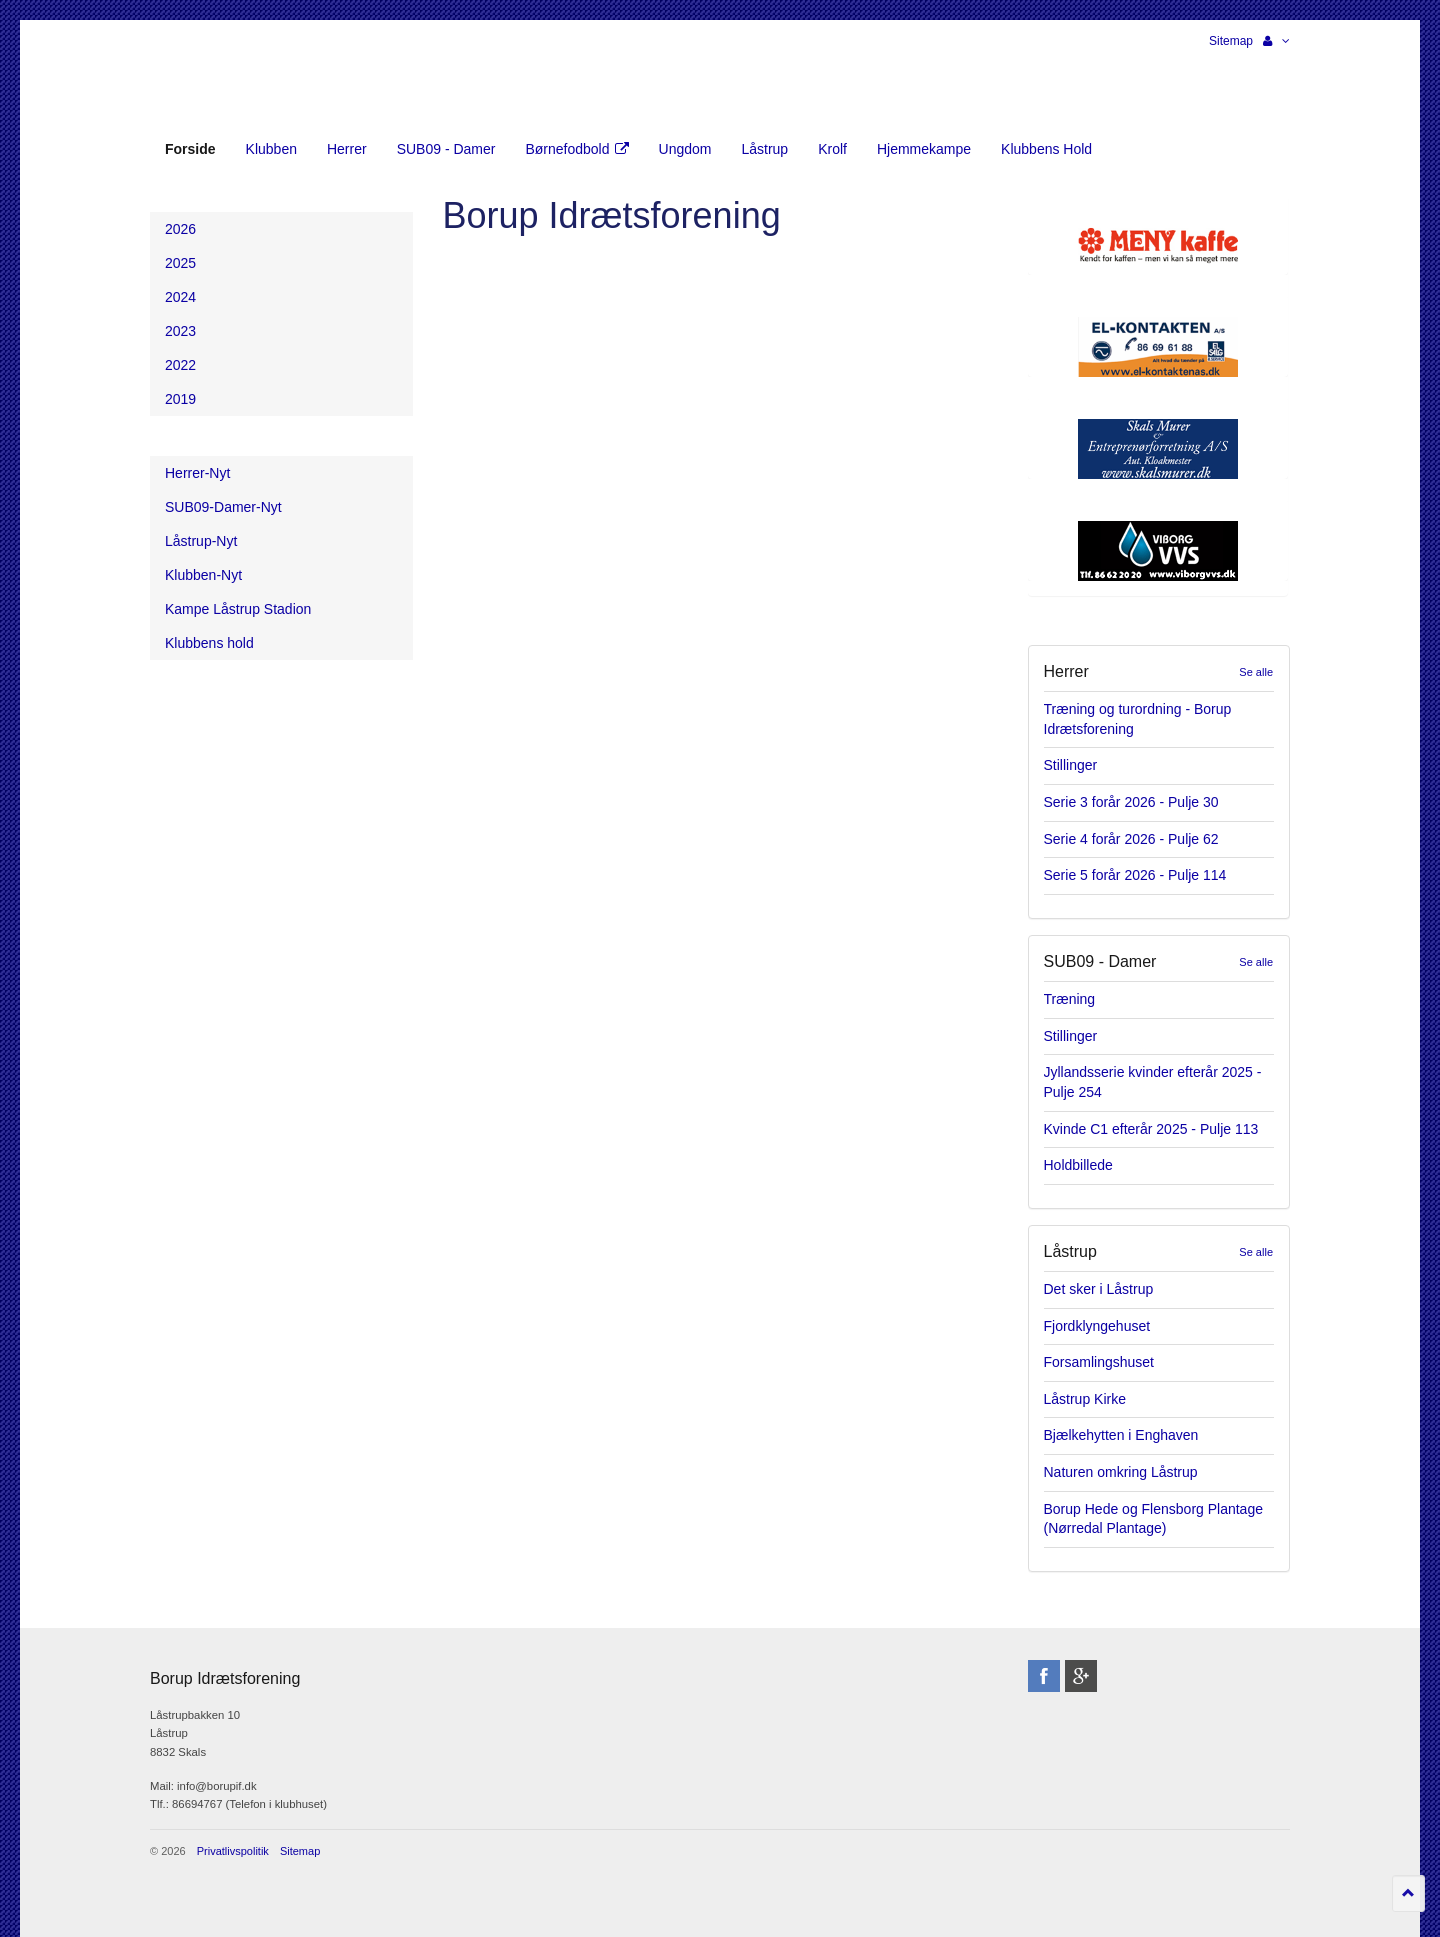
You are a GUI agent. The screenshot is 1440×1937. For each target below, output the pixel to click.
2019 (180, 399)
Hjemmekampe (924, 149)
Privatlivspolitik (233, 1851)
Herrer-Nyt (197, 473)
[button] (1276, 41)
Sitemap (1231, 41)
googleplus (1081, 1676)
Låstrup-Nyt (201, 541)
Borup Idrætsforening (189, 80)
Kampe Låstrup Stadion (238, 609)
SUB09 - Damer (446, 149)
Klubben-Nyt (203, 575)
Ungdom (685, 149)
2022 (180, 365)
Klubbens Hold (1046, 149)
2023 (180, 331)
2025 (180, 263)
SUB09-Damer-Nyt (223, 507)
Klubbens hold (209, 643)
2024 (180, 297)
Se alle (1256, 672)
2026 (180, 229)
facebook (1044, 1676)
